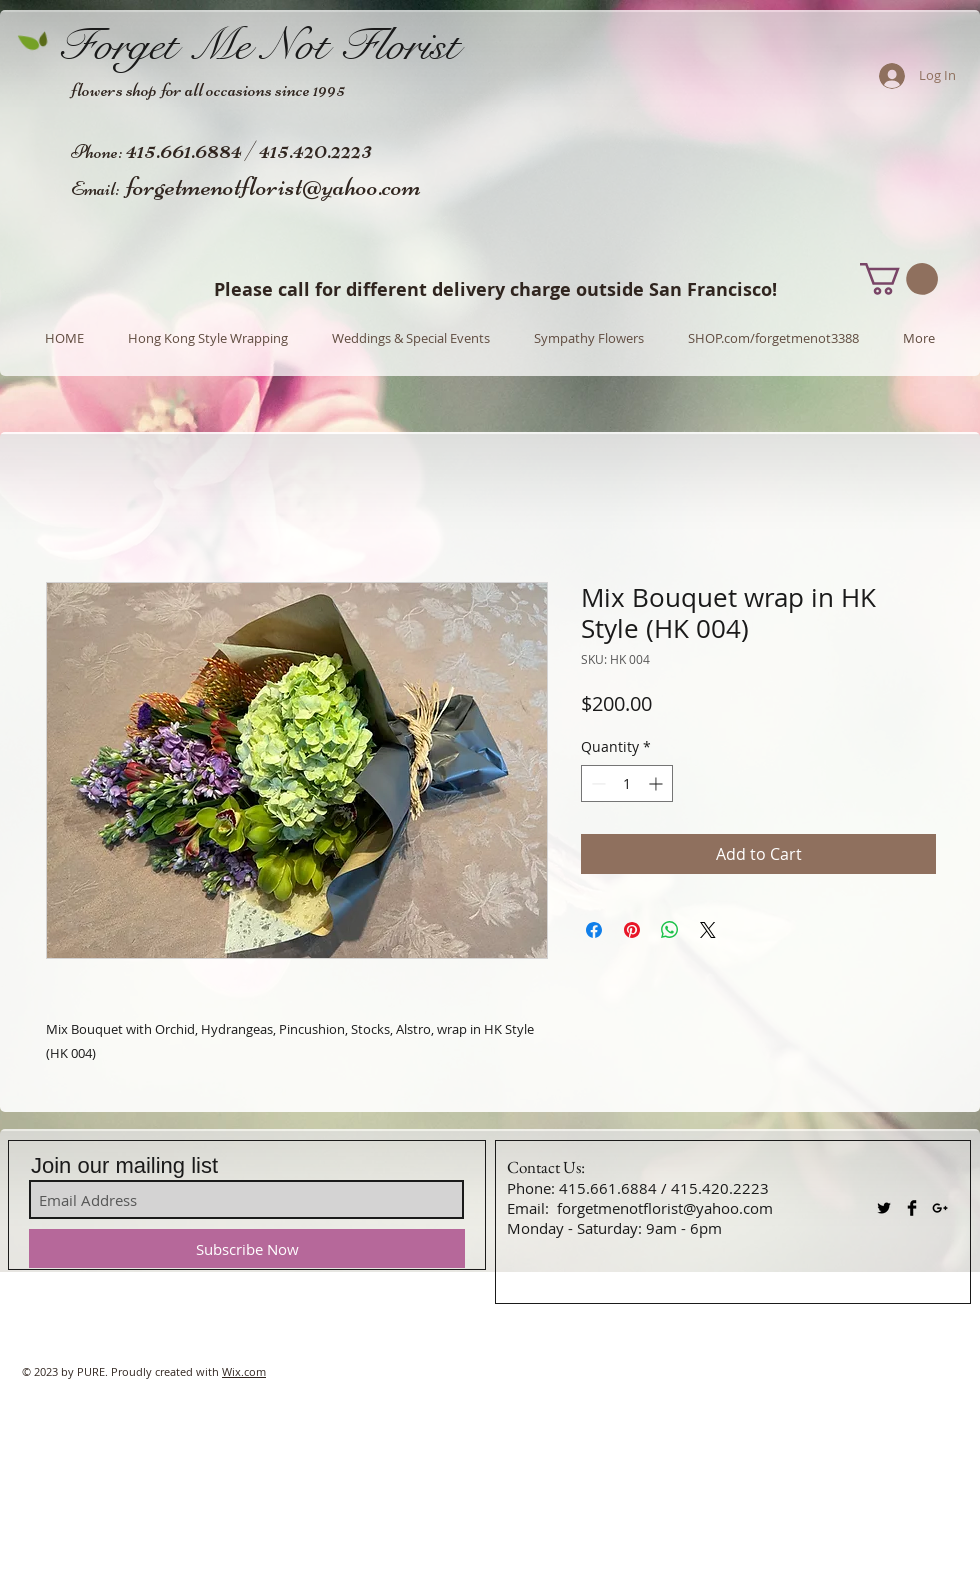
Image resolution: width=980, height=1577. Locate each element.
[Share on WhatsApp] (670, 930)
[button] (899, 279)
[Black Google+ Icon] (940, 1208)
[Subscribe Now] (247, 1248)
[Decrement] (596, 783)
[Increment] (657, 783)
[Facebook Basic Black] (912, 1208)
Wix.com (244, 1371)
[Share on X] (708, 930)
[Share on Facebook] (594, 930)
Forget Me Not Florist (258, 45)
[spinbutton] (627, 783)
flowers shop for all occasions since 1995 (208, 89)
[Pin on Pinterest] (632, 930)
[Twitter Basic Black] (884, 1208)
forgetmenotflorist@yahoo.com (273, 186)
